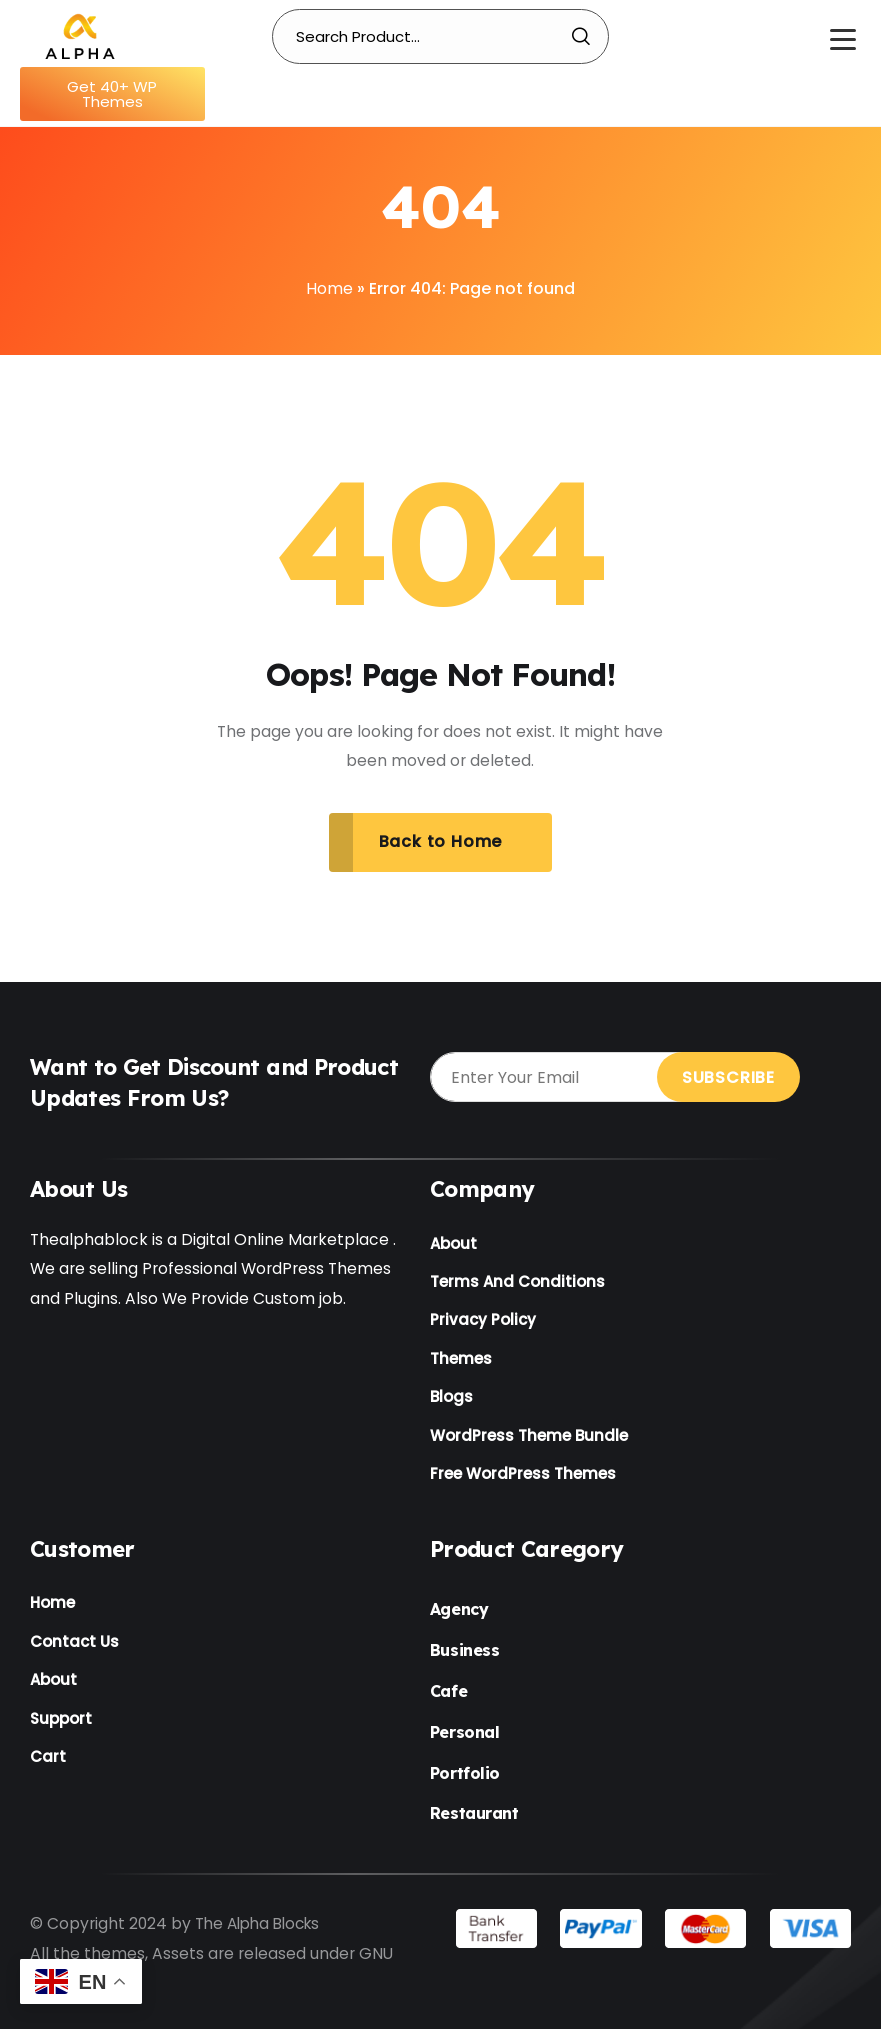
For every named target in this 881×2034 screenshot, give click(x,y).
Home (329, 288)
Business (464, 1656)
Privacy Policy (483, 1323)
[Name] (80, 34)
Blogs (451, 1401)
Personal (464, 1738)
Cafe (448, 1697)
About (453, 1244)
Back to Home (441, 842)
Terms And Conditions (517, 1283)
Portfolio (465, 1778)
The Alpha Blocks (262, 1929)
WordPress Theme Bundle (529, 1440)
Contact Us (74, 1648)
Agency (459, 1615)
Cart (48, 1766)
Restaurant (474, 1819)
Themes (461, 1362)
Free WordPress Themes (523, 1479)
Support (61, 1727)
